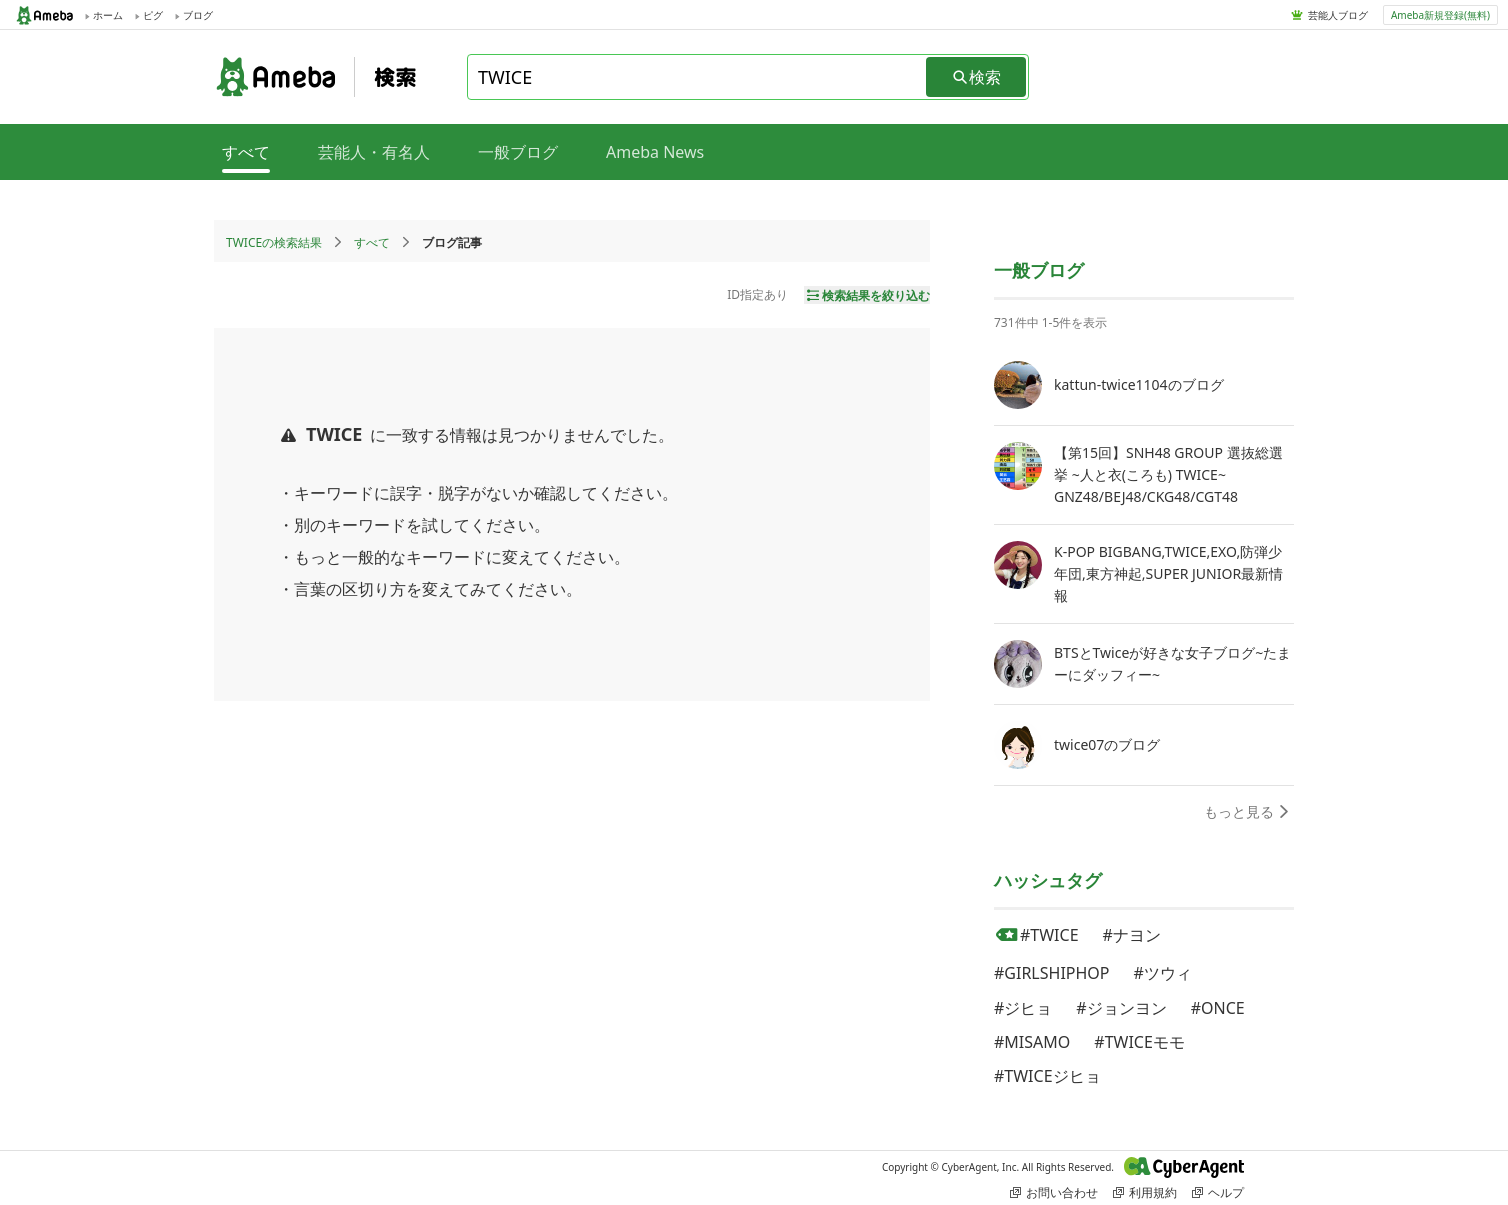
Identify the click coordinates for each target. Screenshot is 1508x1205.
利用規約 (1145, 1192)
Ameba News (655, 152)
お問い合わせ (1054, 1192)
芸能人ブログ (1338, 15)
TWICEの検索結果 (274, 242)
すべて (372, 242)
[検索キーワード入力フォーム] (698, 77)
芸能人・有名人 (374, 152)
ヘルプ (1218, 1192)
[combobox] (698, 77)
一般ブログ (518, 152)
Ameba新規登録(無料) (1440, 15)
